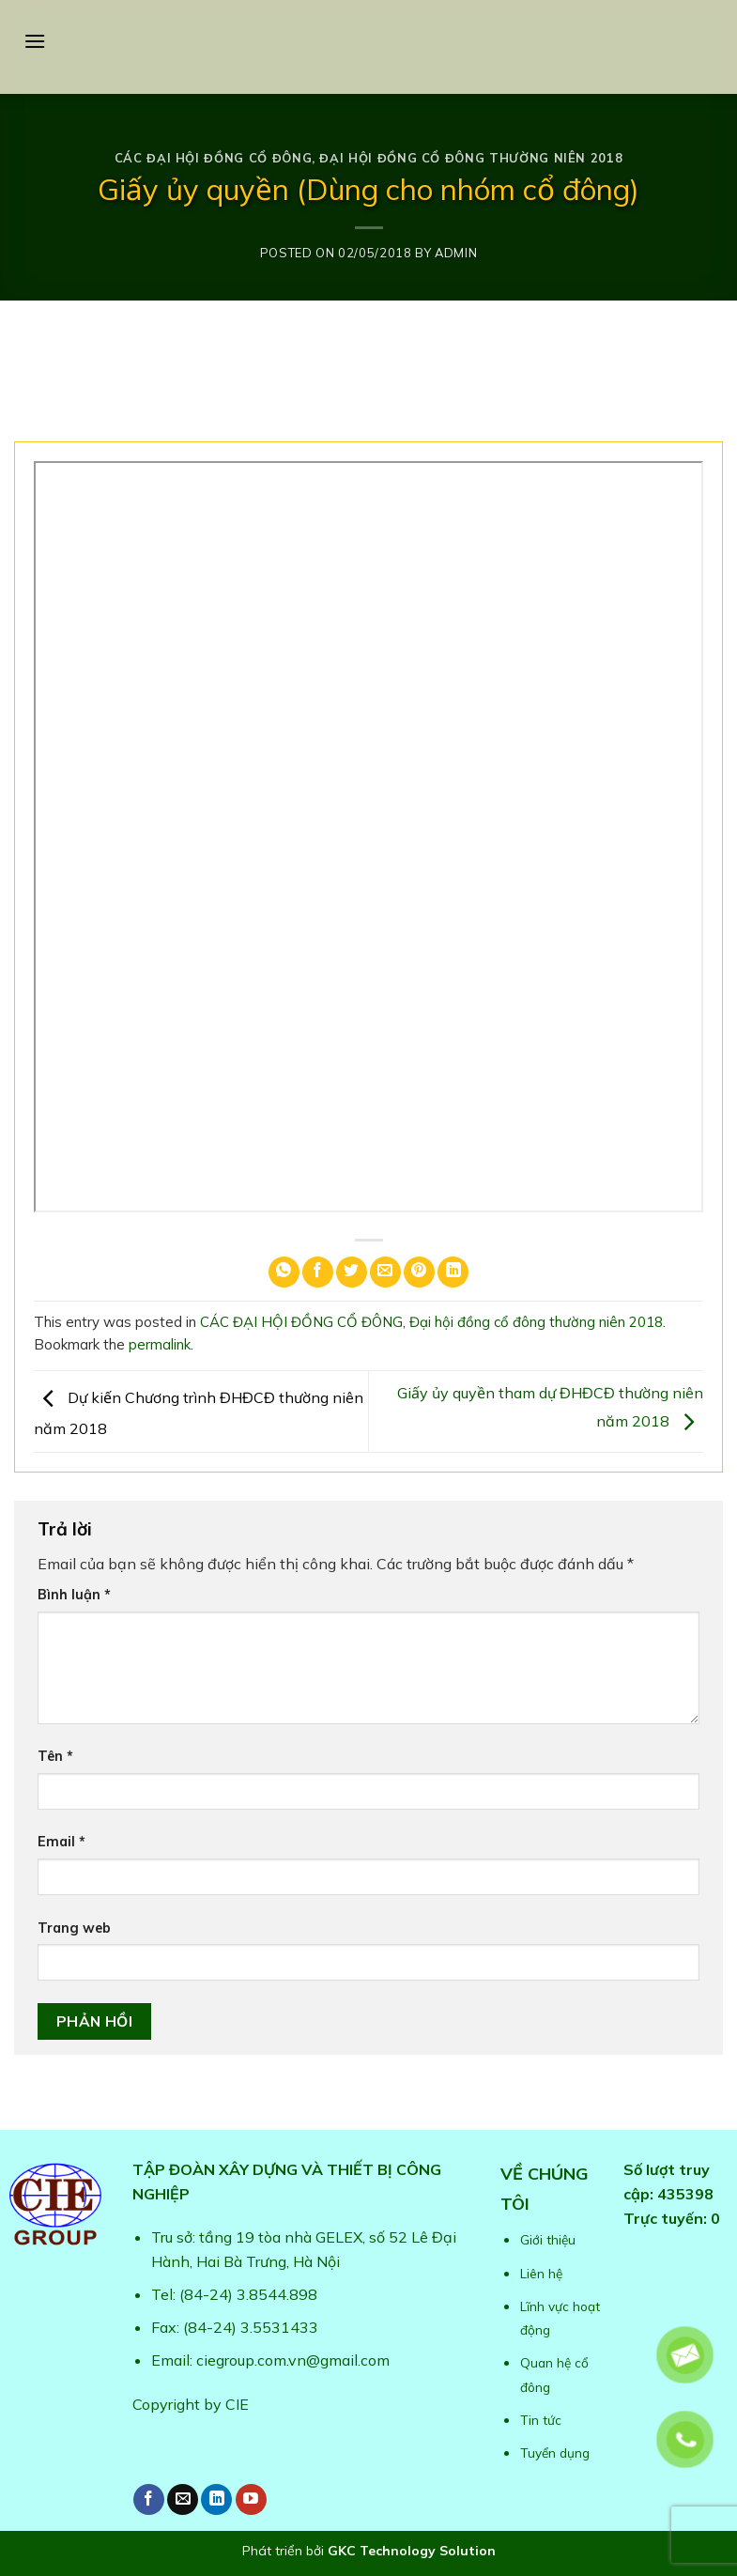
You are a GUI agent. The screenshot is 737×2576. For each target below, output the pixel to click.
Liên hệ (541, 2273)
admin (456, 252)
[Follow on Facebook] (148, 2499)
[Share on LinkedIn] (453, 1272)
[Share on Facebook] (317, 1272)
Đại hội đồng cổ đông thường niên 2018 (470, 157)
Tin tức (540, 2420)
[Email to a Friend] (385, 1272)
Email (61, 1841)
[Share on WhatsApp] (284, 1272)
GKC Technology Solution (412, 2550)
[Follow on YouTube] (251, 2499)
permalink (160, 1344)
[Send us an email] (182, 2499)
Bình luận (74, 1594)
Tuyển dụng (555, 2452)
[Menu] (34, 40)
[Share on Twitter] (351, 1272)
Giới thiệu (548, 2239)
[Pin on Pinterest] (419, 1272)
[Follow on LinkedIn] (216, 2499)
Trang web (74, 1928)
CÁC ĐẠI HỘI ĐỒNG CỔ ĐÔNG (213, 157)
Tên (55, 1756)
